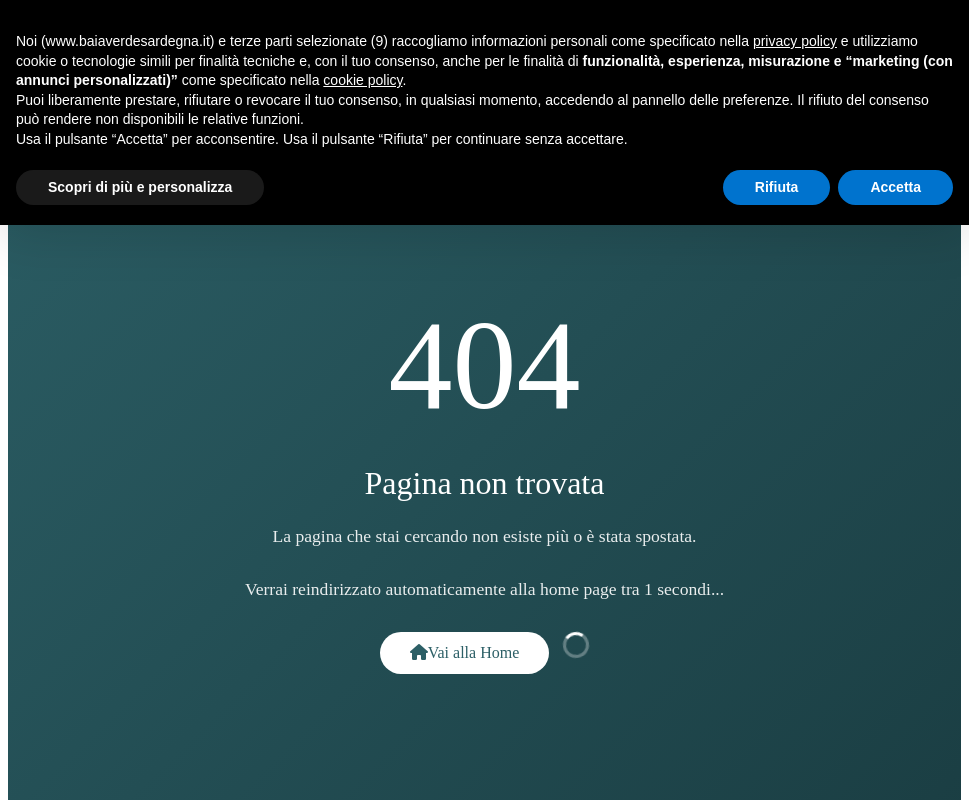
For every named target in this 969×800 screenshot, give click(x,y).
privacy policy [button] (795, 41)
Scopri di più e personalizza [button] (140, 187)
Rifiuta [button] (777, 187)
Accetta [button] (895, 187)
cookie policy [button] (362, 80)
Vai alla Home (465, 652)
